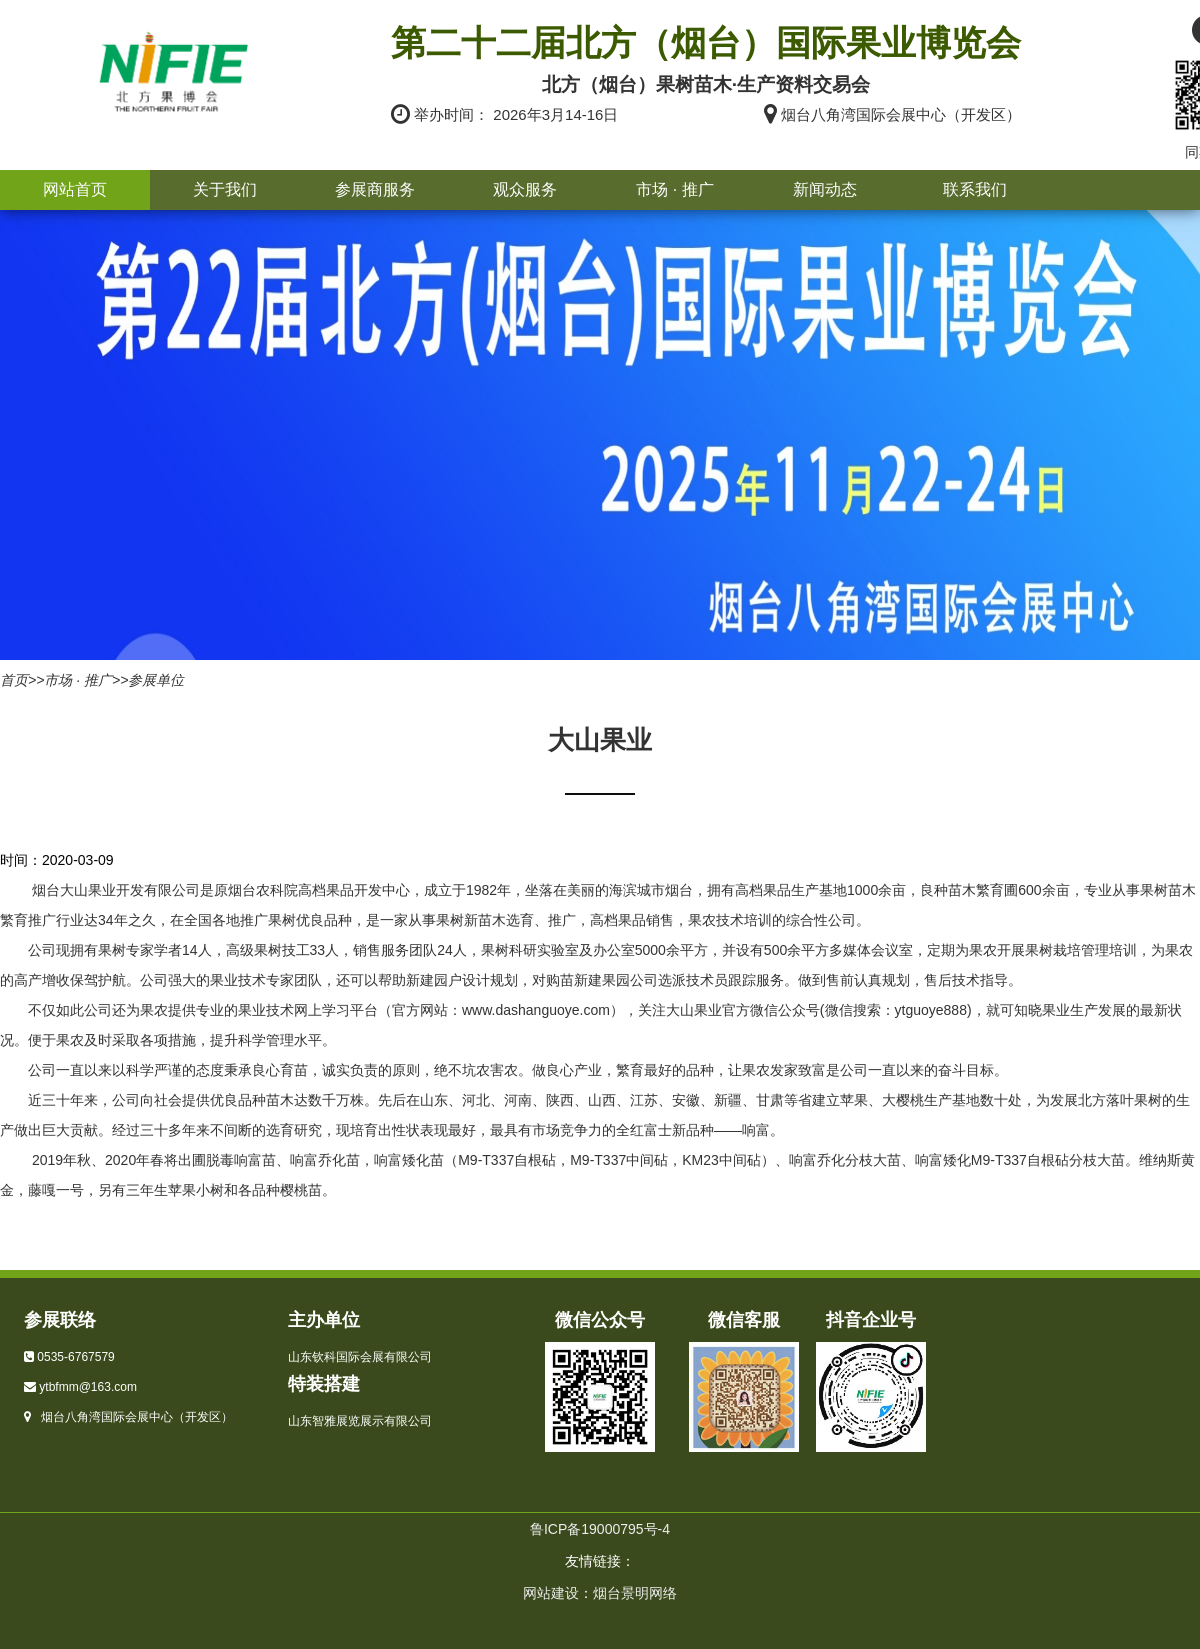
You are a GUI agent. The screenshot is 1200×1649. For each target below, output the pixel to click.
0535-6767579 (75, 1357)
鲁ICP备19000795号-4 (600, 1529)
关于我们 (225, 189)
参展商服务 (375, 189)
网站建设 (551, 1593)
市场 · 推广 (674, 189)
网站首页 (75, 189)
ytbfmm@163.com (88, 1387)
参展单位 (156, 680)
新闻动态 (825, 189)
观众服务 (525, 189)
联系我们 (975, 189)
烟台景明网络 (635, 1593)
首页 (14, 680)
